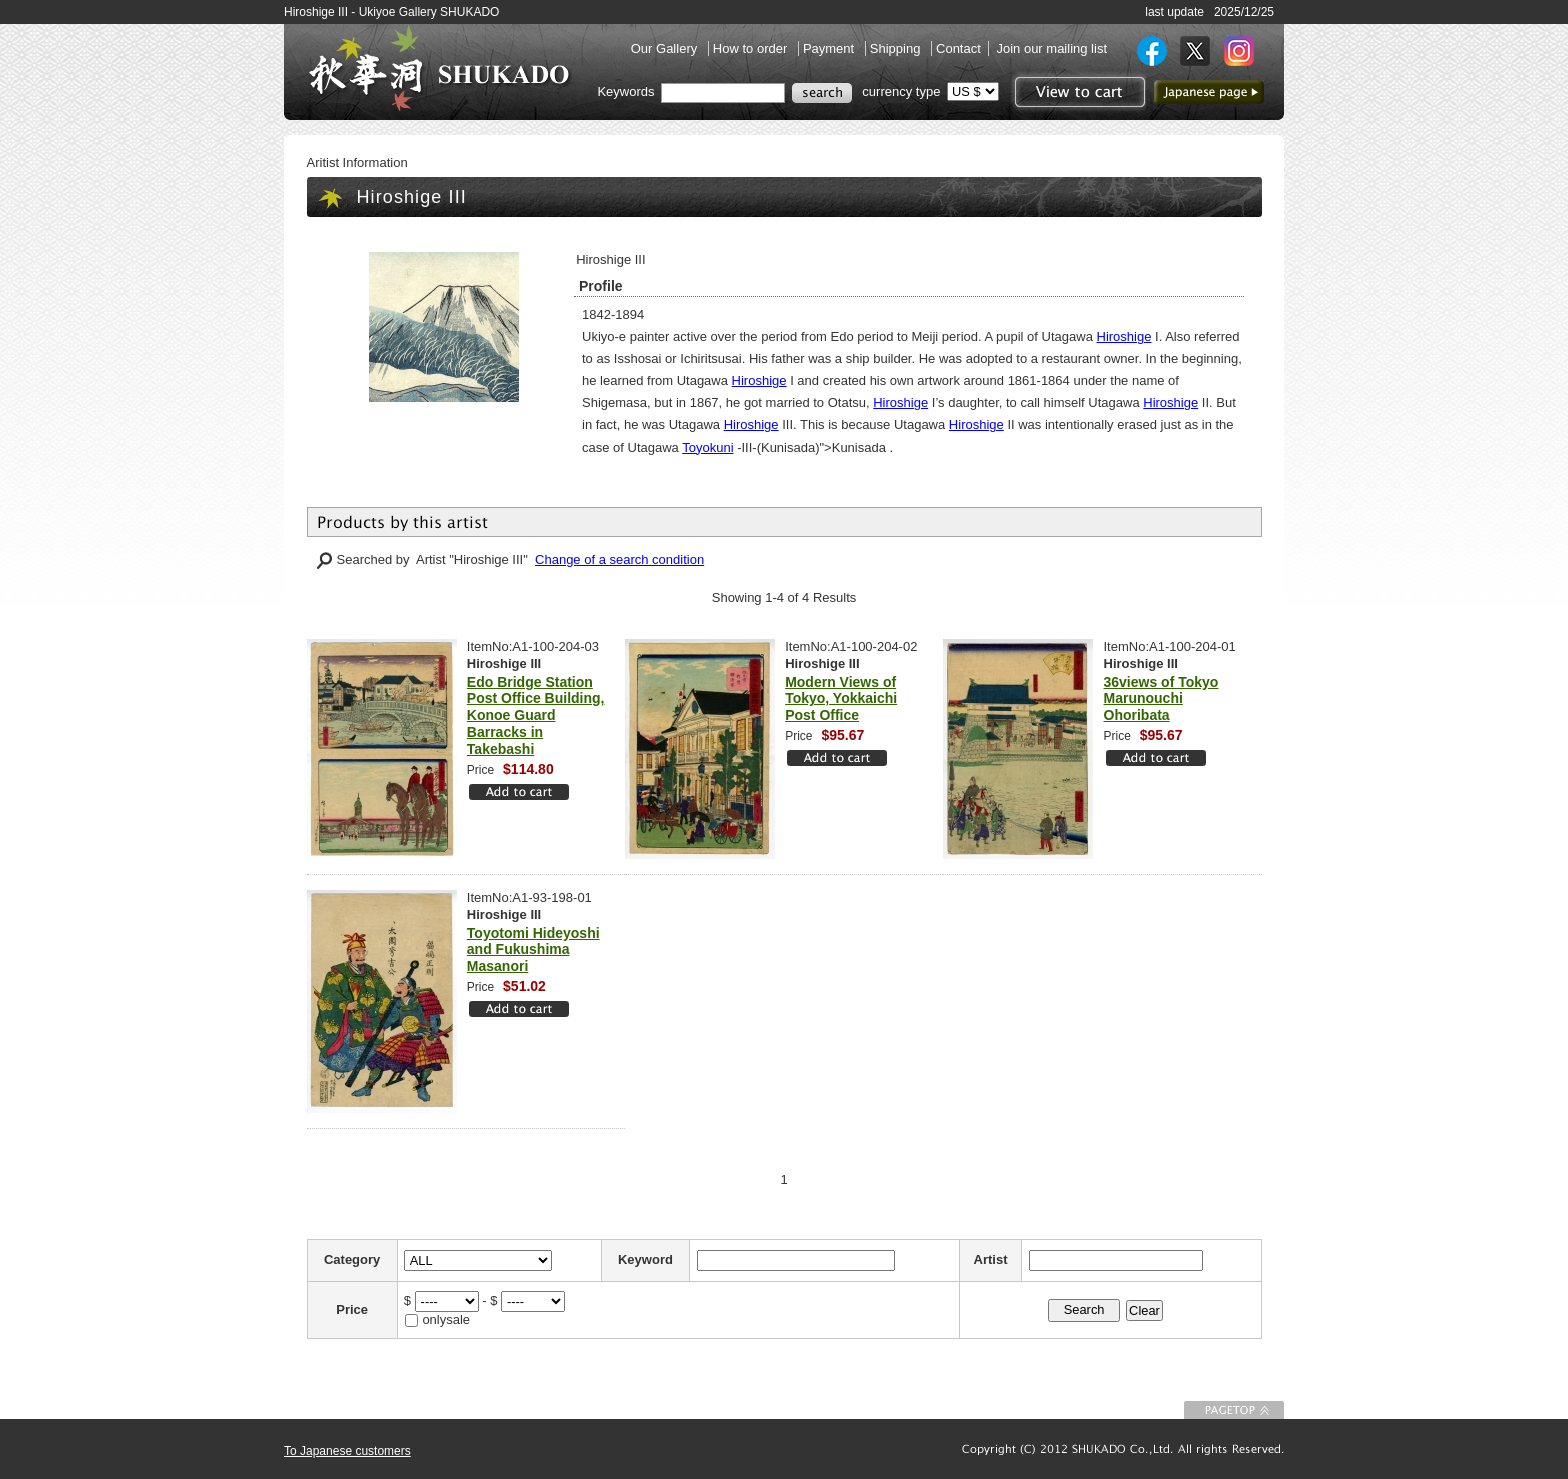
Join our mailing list (1051, 48)
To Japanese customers (347, 1451)
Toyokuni (707, 447)
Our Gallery (666, 48)
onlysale (446, 1319)
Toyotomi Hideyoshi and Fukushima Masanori (533, 950)
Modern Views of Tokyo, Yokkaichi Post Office (841, 699)
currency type (901, 91)
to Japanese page (1209, 92)
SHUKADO (439, 68)
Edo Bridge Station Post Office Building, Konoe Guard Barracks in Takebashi (536, 715)
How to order (752, 48)
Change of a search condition (619, 559)
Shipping (897, 48)
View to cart (1077, 92)
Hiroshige (1124, 336)
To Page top (1234, 1410)
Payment (830, 48)
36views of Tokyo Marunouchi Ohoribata (1161, 699)
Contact (958, 48)
